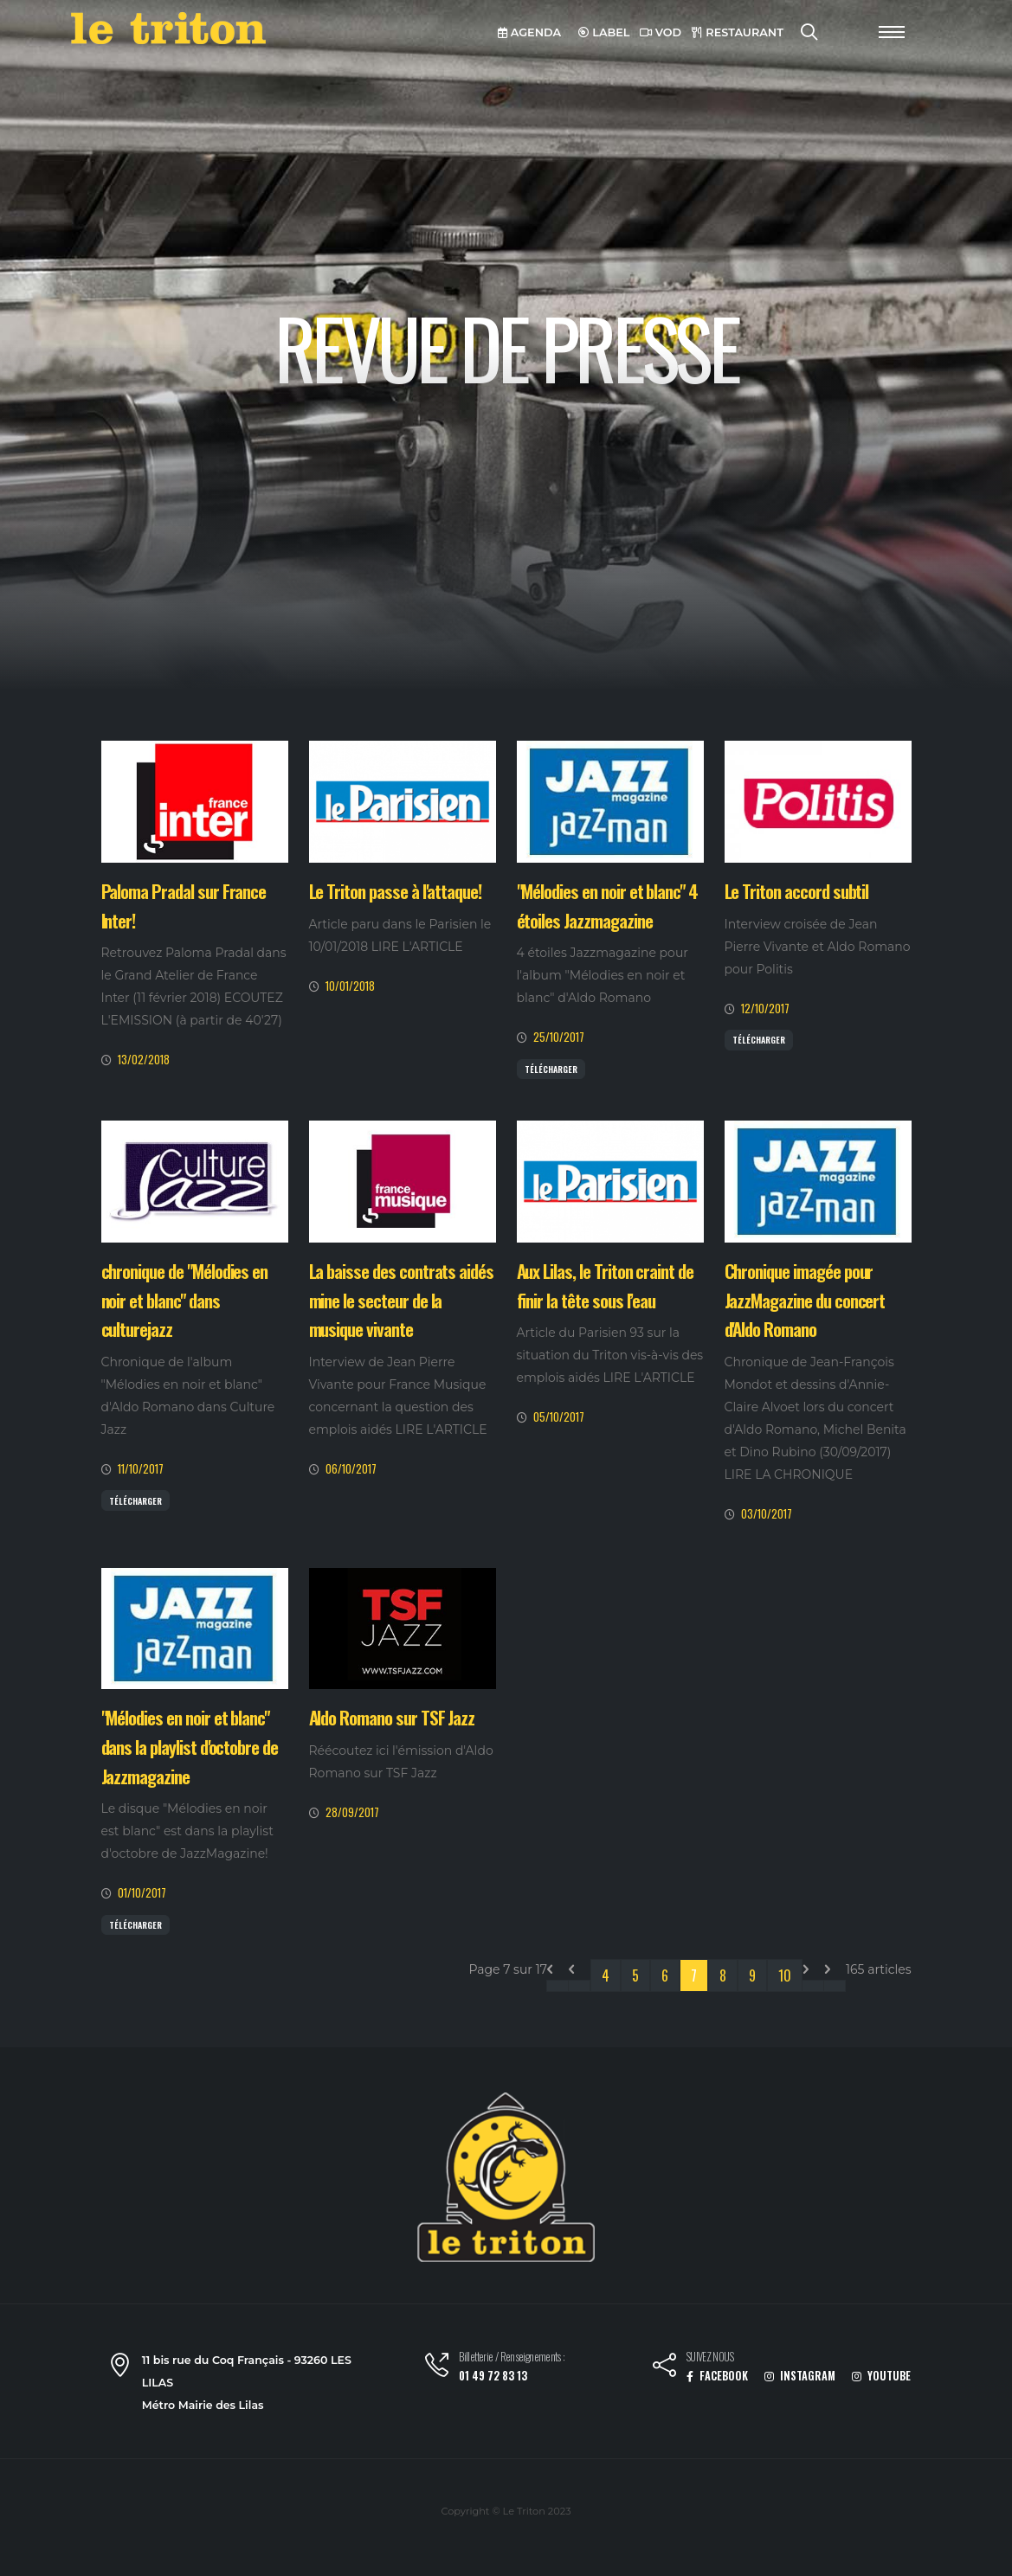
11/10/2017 (141, 1469)
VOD (660, 32)
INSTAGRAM (799, 2375)
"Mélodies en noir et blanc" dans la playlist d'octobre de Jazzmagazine (190, 1746)
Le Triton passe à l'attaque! (395, 890)
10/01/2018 (350, 986)
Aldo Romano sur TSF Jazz (392, 1717)
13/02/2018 (144, 1059)
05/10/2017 (558, 1417)
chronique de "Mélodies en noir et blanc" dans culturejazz (184, 1299)
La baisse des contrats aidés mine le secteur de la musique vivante (401, 1299)
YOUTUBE (881, 2375)
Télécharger (551, 1069)
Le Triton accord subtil (797, 890)
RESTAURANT (737, 32)
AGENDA (529, 32)
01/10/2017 (142, 1893)
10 (784, 1975)
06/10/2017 (351, 1469)
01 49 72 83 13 (493, 2375)
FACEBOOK (717, 2375)
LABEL (604, 32)
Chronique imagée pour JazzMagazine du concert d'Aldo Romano (805, 1299)
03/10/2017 (766, 1514)
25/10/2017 (558, 1037)
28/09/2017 (352, 1812)
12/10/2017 (765, 1008)
